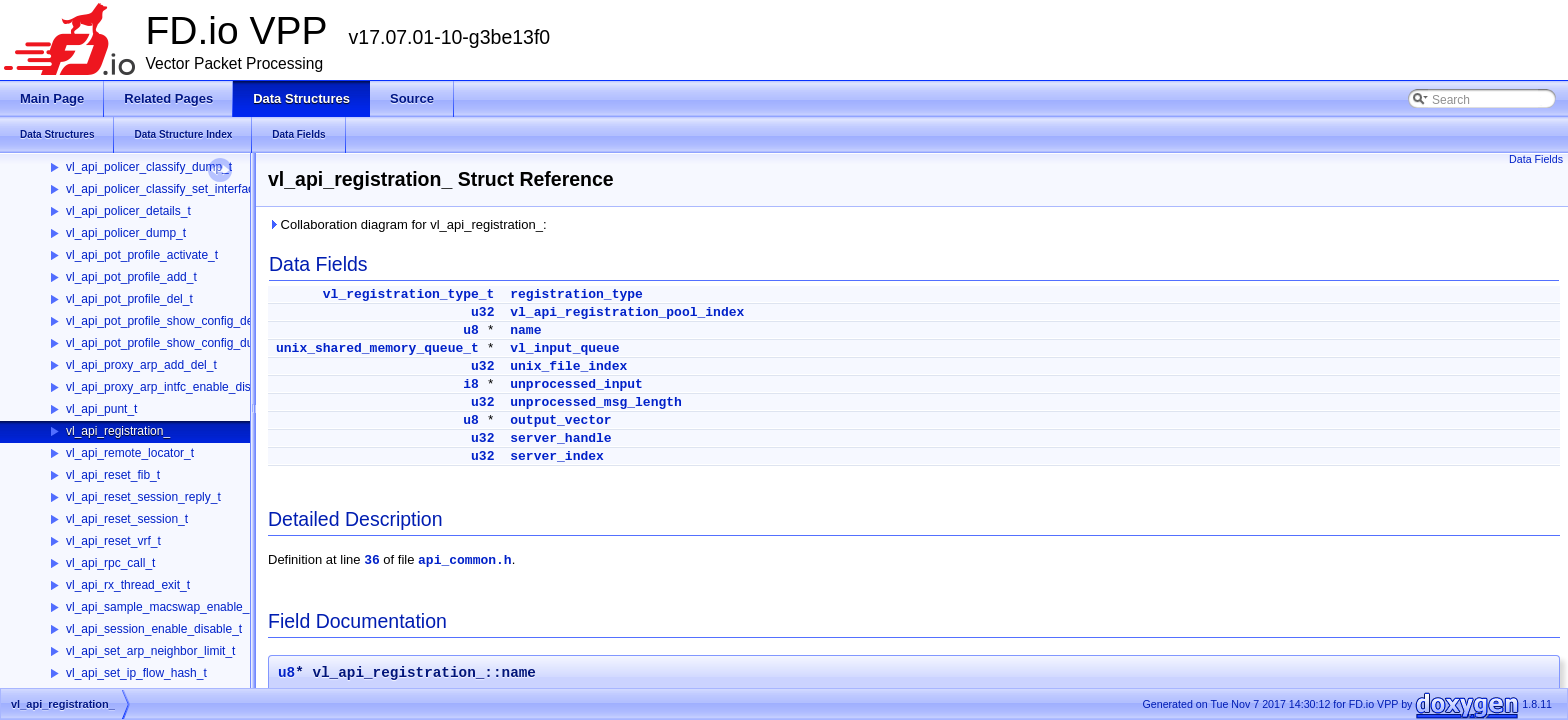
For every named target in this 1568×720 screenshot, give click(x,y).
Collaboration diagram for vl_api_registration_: (407, 224)
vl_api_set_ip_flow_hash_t (136, 673)
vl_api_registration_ (118, 431)
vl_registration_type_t (409, 294)
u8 (471, 330)
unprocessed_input (576, 384)
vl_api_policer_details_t (128, 211)
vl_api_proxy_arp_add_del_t (141, 365)
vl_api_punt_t (101, 409)
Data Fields (1536, 159)
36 (372, 560)
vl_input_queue (564, 348)
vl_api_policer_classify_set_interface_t (168, 189)
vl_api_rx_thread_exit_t (128, 585)
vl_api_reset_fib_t (113, 475)
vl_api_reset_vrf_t (113, 541)
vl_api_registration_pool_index (627, 312)
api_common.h (465, 560)
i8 (471, 384)
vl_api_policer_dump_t (126, 233)
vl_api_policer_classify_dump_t (149, 167)
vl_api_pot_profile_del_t (129, 299)
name (525, 330)
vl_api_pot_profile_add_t (131, 277)
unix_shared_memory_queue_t (377, 348)
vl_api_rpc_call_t (110, 563)
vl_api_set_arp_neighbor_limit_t (150, 651)
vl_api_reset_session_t (127, 519)
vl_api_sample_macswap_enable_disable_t (182, 607)
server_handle (560, 438)
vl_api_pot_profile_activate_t (142, 255)
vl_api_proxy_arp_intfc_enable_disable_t (175, 387)
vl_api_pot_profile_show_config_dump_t (173, 343)
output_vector (560, 420)
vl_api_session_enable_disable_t (154, 629)
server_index (557, 456)
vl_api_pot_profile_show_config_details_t (175, 321)
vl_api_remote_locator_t (130, 453)
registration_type (576, 294)
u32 (482, 312)
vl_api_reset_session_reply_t (143, 497)
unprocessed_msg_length (596, 402)
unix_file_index (568, 366)
